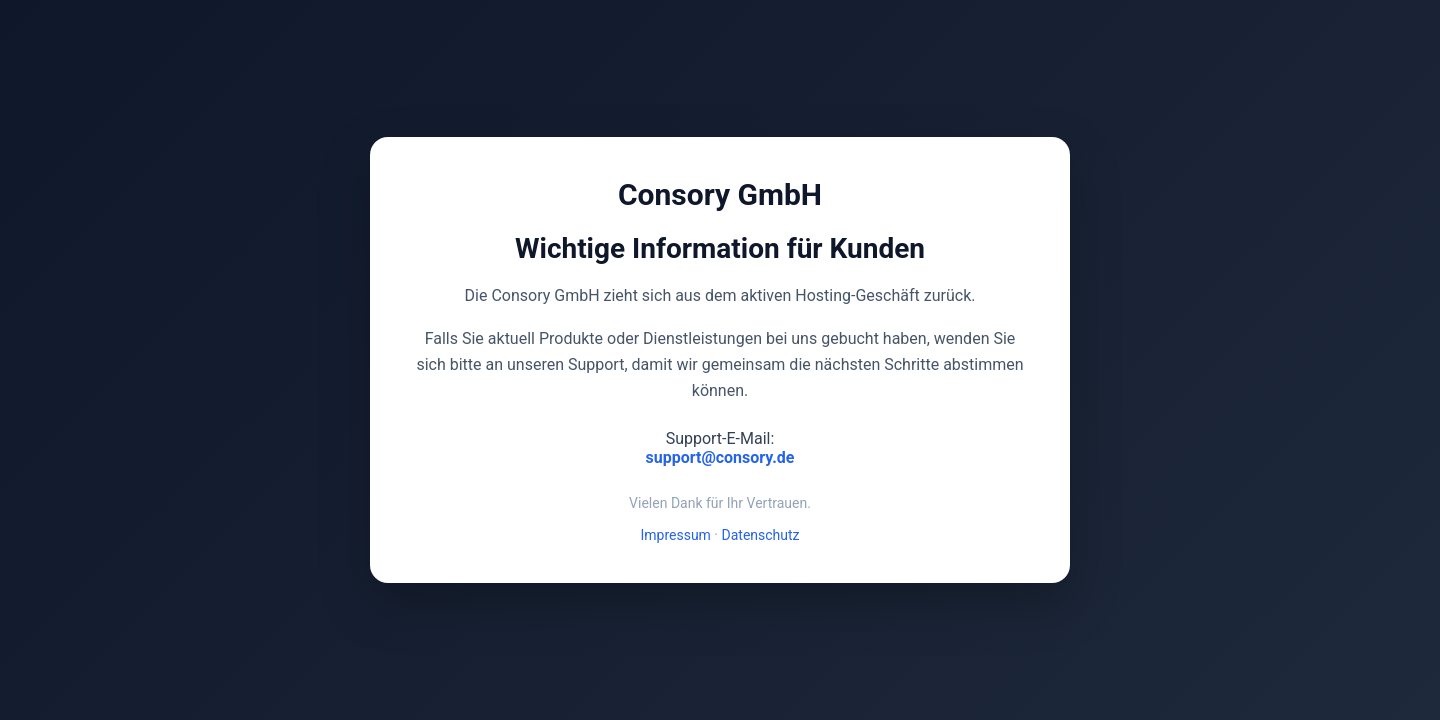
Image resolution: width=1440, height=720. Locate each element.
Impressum (675, 535)
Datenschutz (761, 535)
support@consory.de (720, 457)
